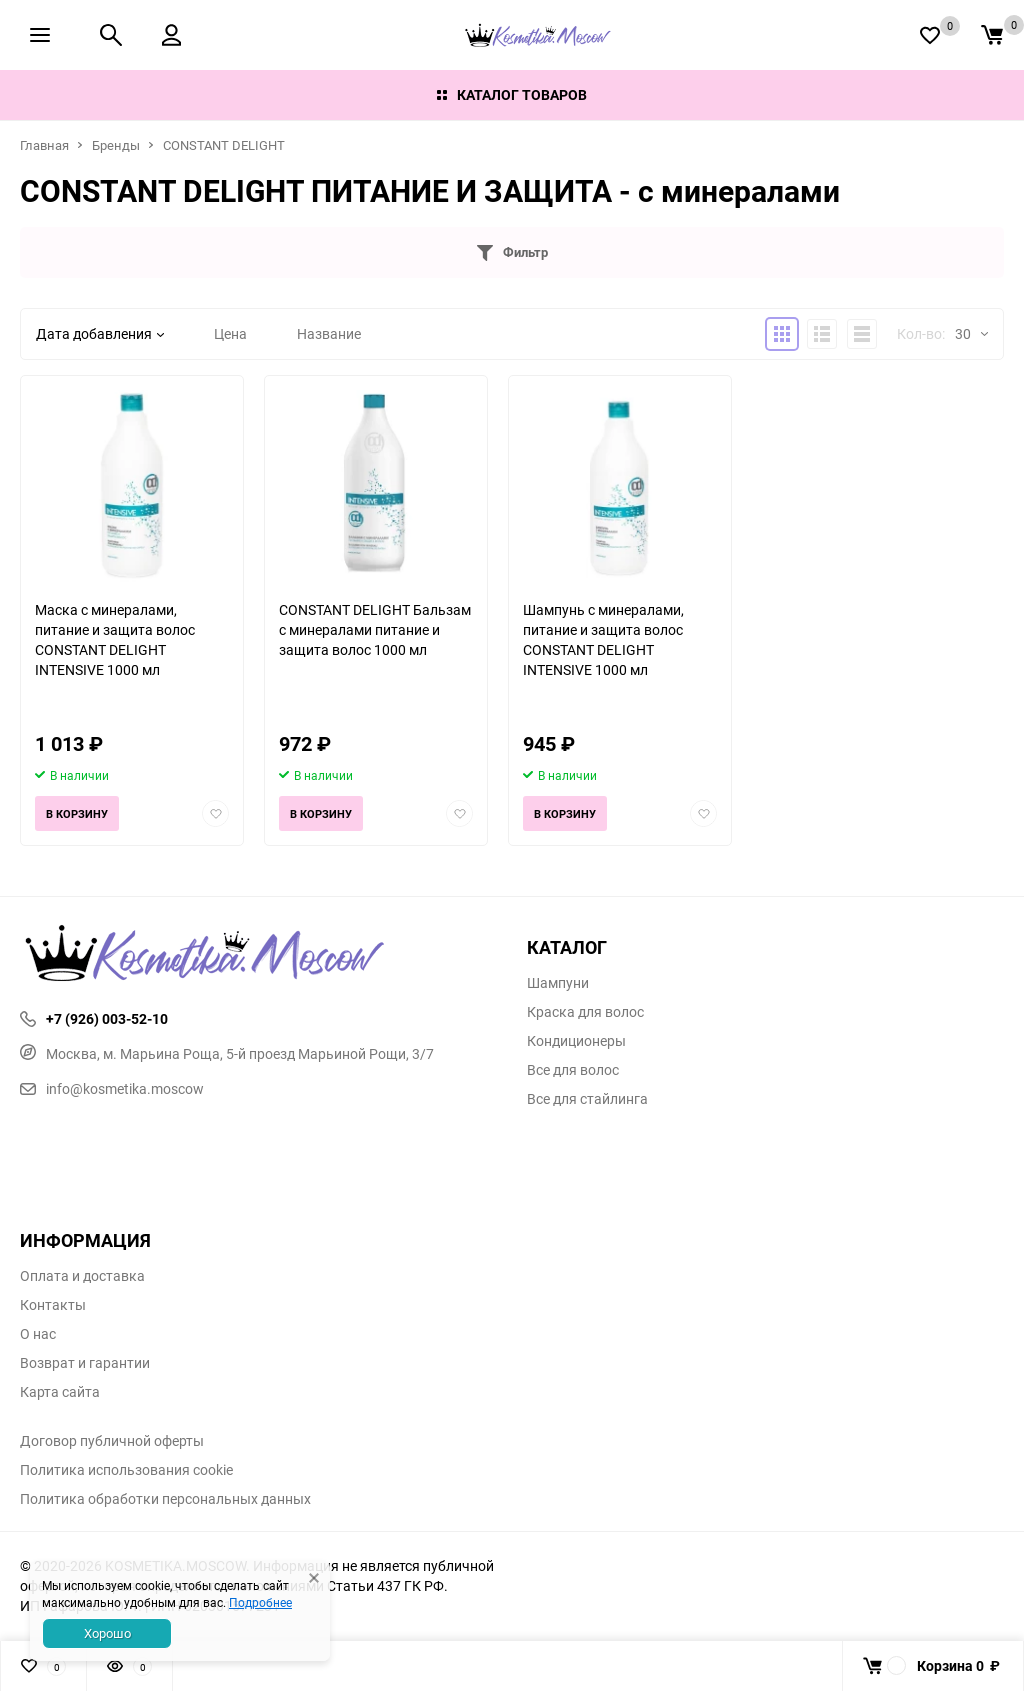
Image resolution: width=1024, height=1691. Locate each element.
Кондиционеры (576, 1041)
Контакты (53, 1305)
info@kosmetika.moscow (112, 1088)
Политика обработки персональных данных (165, 1499)
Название (329, 333)
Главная (44, 145)
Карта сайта (60, 1392)
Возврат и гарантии (85, 1363)
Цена (230, 333)
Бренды (116, 145)
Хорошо (107, 1633)
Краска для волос (585, 1012)
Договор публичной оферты (112, 1441)
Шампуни (558, 983)
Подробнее (260, 1602)
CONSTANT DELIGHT (224, 145)
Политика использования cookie (126, 1470)
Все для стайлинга (587, 1099)
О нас (38, 1334)
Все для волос (573, 1070)
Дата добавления (100, 333)
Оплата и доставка (82, 1276)
